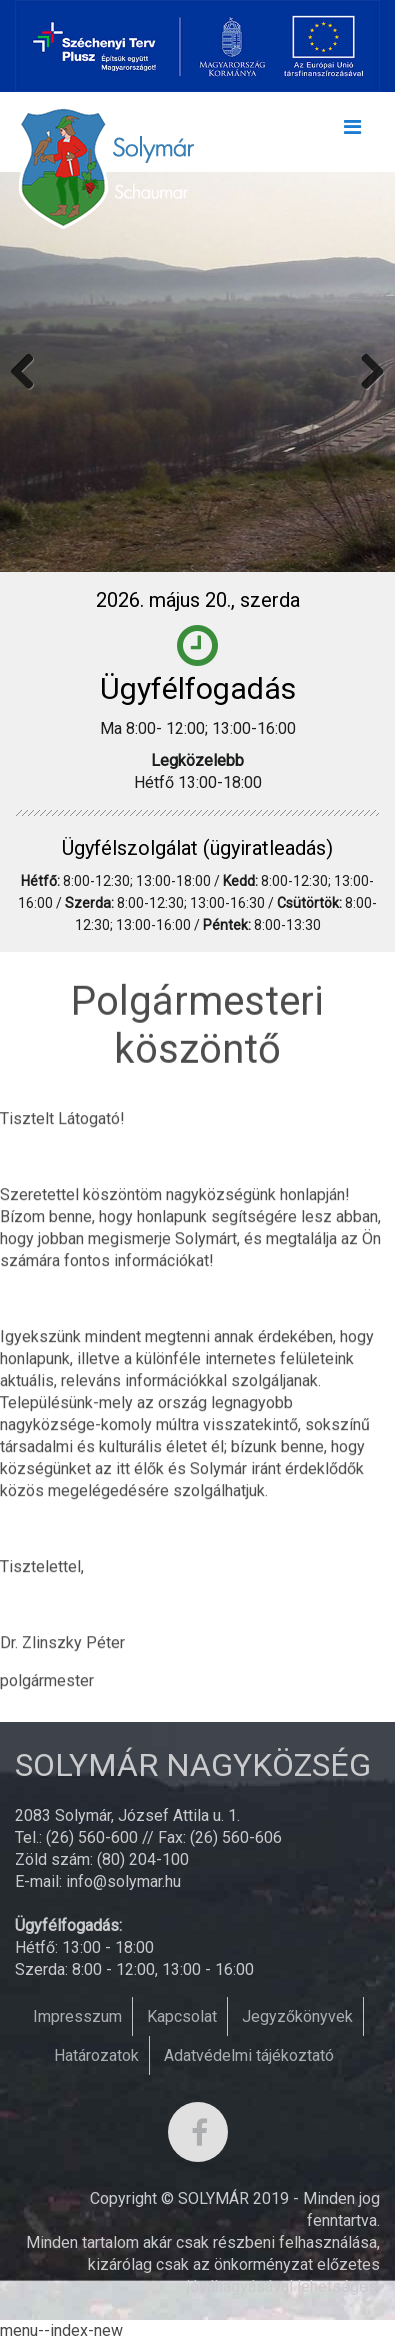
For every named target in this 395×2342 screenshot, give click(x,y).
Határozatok (96, 2055)
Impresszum (77, 2016)
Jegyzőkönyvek (297, 2016)
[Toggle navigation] (352, 132)
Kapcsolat (182, 2016)
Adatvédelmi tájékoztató (249, 2055)
